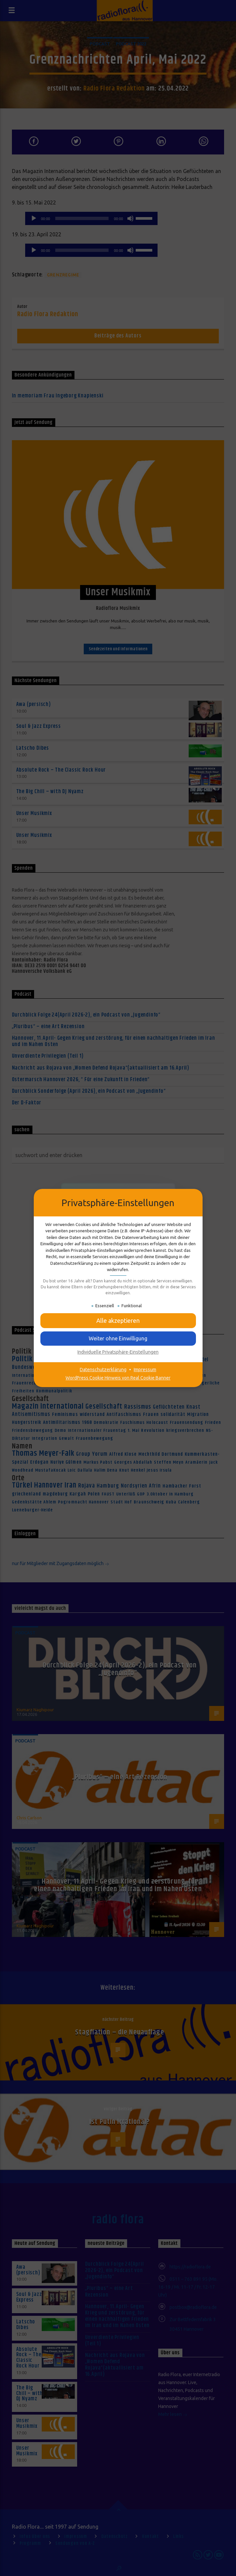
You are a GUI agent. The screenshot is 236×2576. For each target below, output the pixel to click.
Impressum (145, 1369)
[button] (118, 1338)
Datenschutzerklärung (103, 1369)
